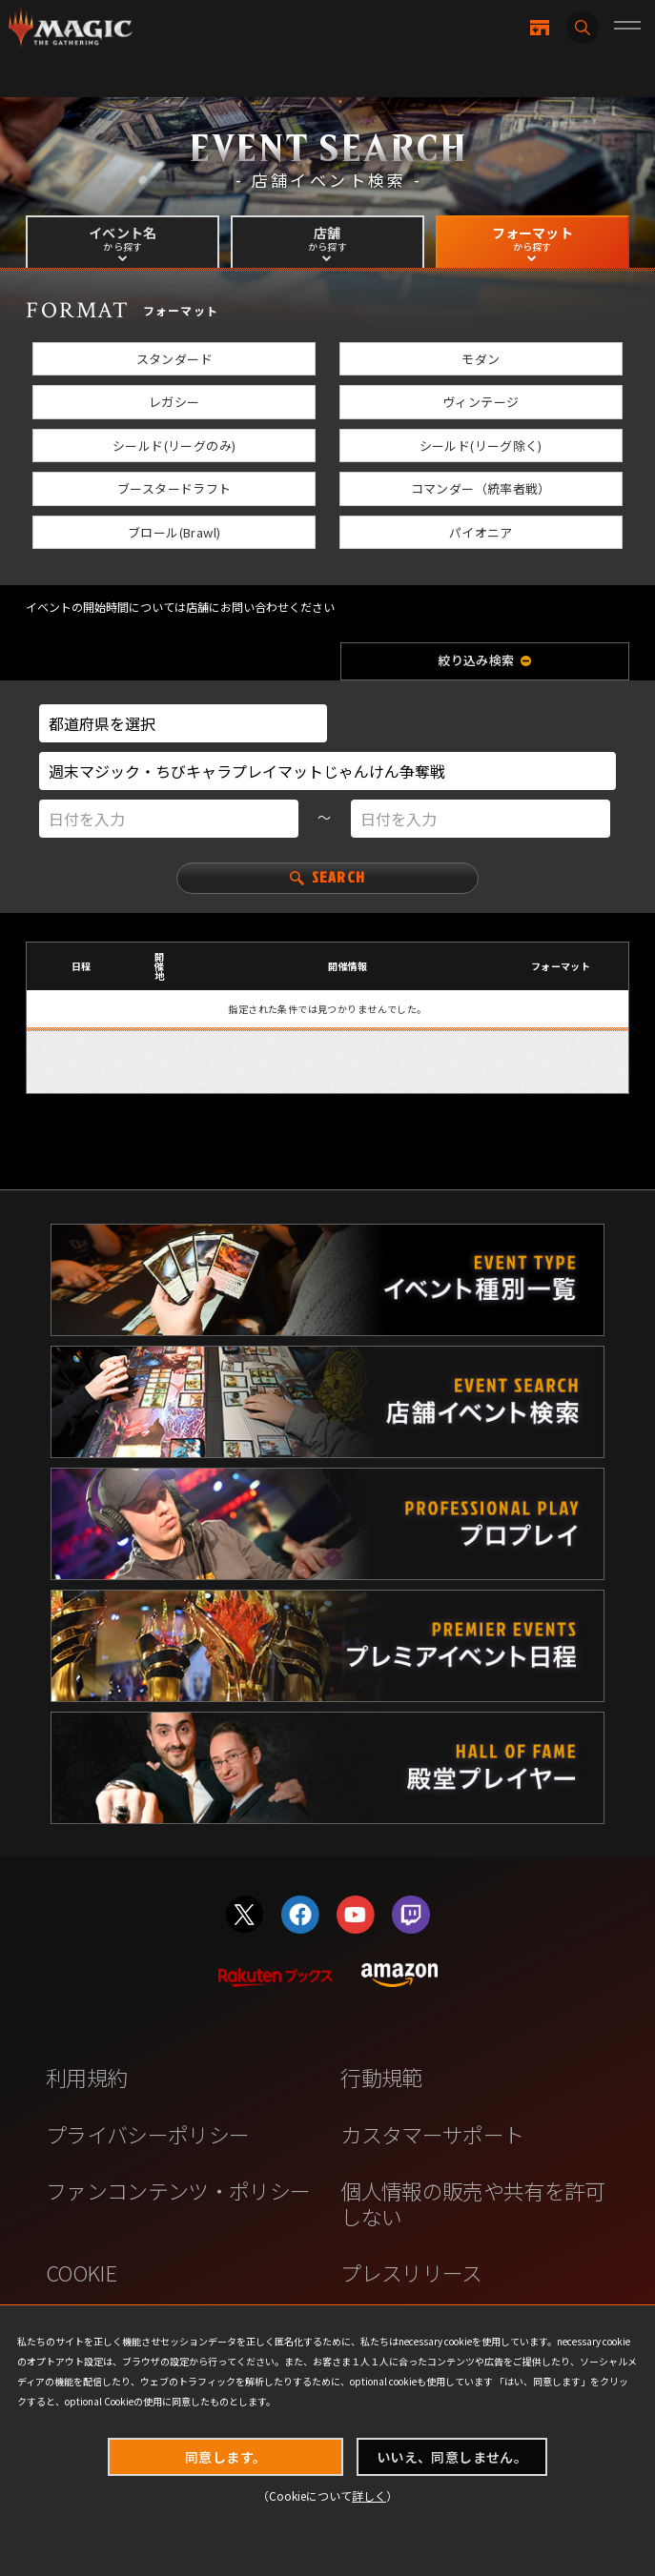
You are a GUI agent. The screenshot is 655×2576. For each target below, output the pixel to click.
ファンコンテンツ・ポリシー (178, 2190)
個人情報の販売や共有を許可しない (472, 2203)
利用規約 (86, 2077)
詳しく (369, 2495)
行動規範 (380, 2077)
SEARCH (327, 875)
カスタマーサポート (431, 2134)
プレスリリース (410, 2272)
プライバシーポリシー (147, 2134)
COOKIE (81, 2272)
